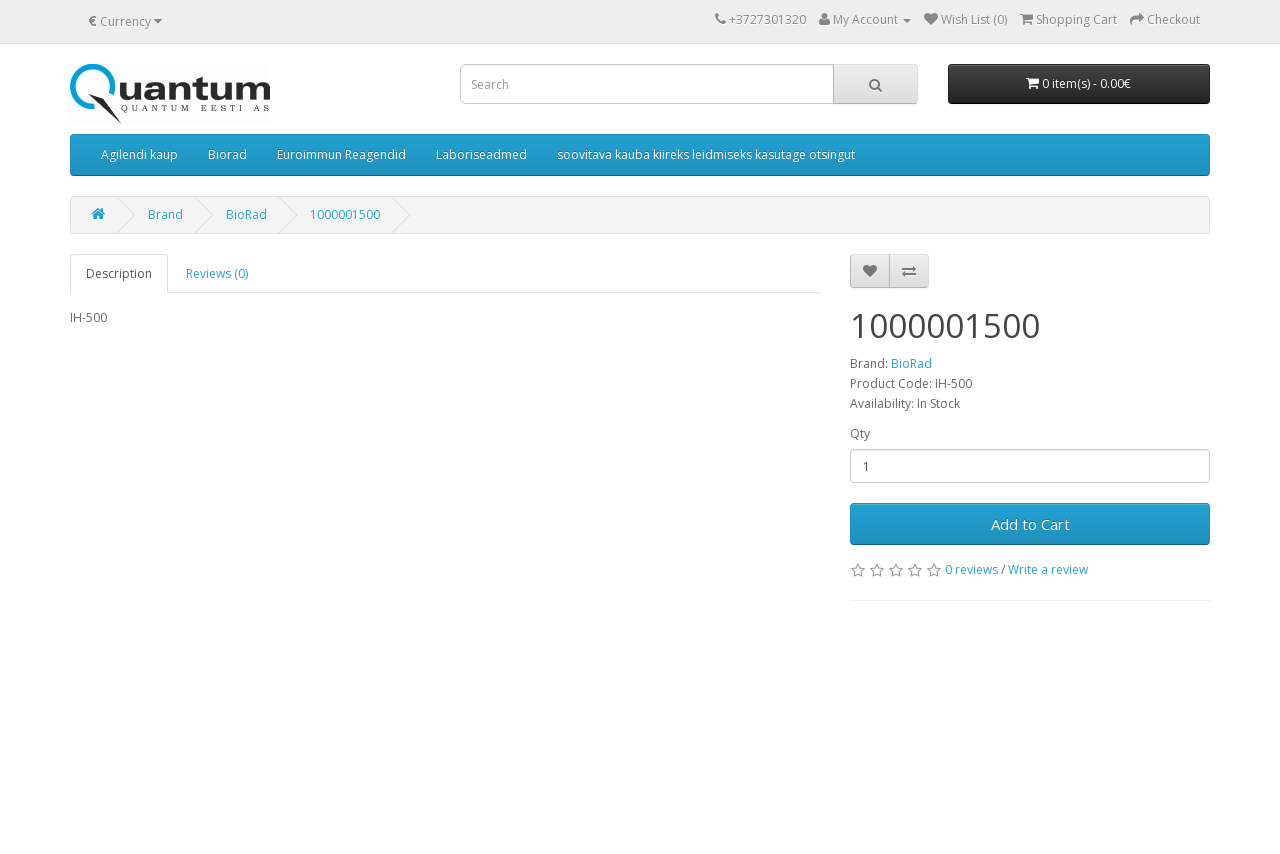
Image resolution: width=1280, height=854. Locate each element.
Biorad (227, 154)
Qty (860, 433)
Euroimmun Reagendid (341, 154)
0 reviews (971, 569)
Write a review (1048, 569)
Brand (165, 214)
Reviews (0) (217, 273)
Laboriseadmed (481, 154)
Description (119, 273)
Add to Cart (1030, 524)
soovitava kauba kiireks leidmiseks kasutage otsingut (706, 154)
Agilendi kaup (139, 154)
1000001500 (345, 214)
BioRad (246, 214)
